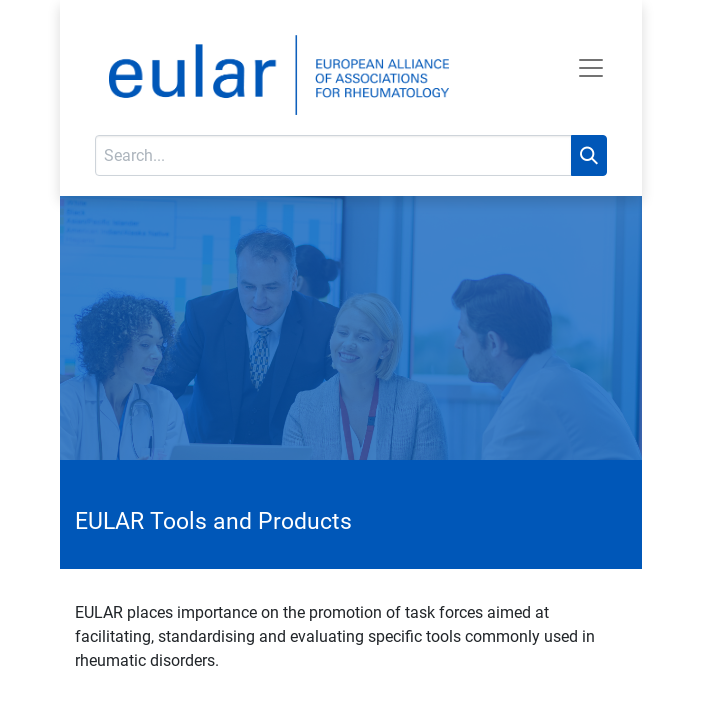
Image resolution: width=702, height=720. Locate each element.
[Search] (589, 155)
